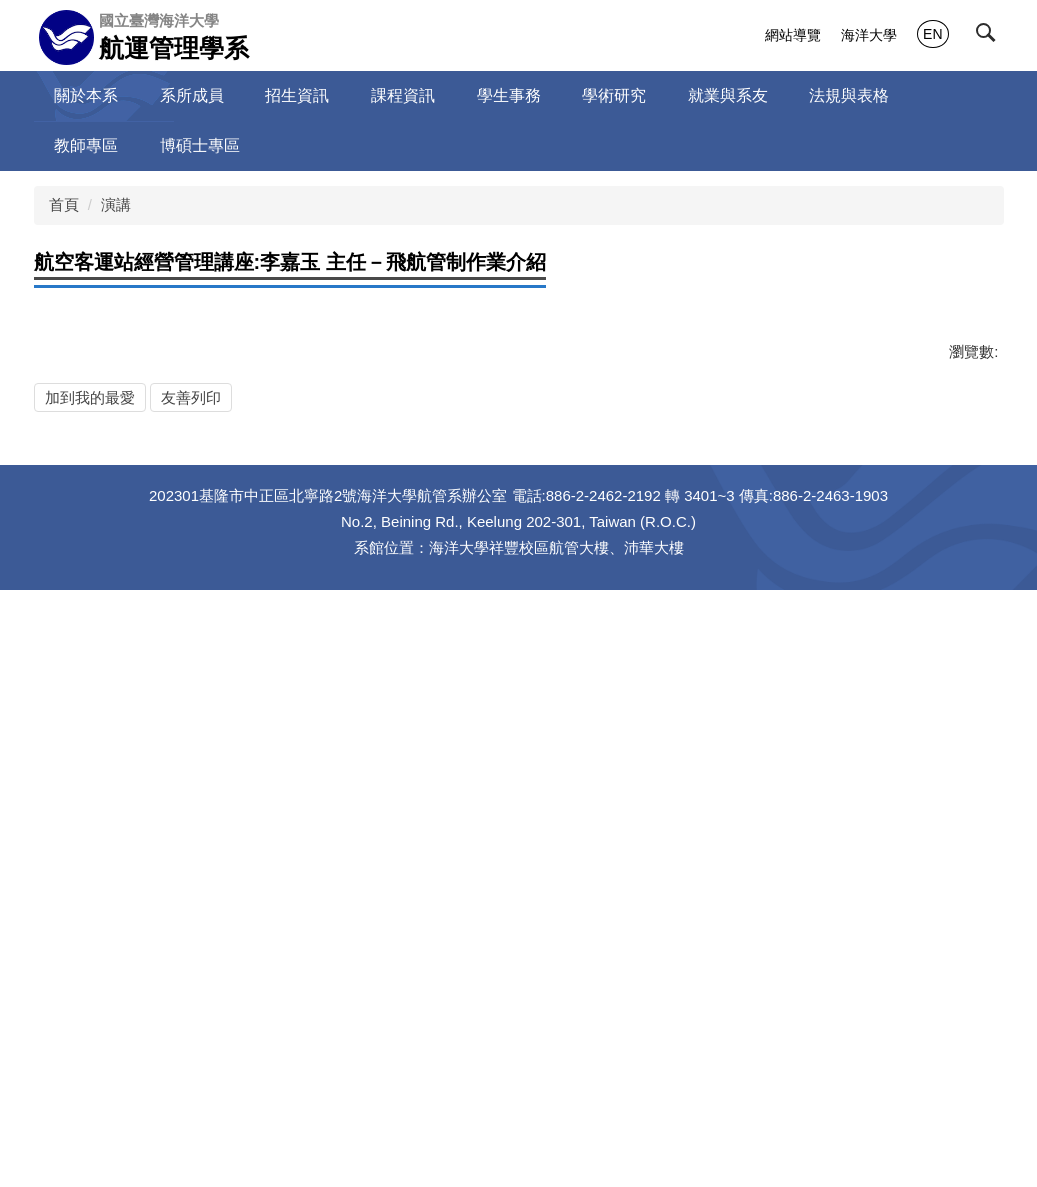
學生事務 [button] (509, 95)
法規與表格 (849, 95)
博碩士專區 (200, 145)
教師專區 (86, 145)
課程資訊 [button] (403, 95)
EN (932, 34)
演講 (116, 204)
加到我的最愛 (90, 936)
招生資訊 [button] (297, 95)
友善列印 (191, 936)
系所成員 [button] (192, 95)
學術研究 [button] (614, 95)
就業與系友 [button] (728, 95)
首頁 (64, 204)
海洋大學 (869, 35)
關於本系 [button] (86, 95)
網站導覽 (793, 35)
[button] (990, 37)
